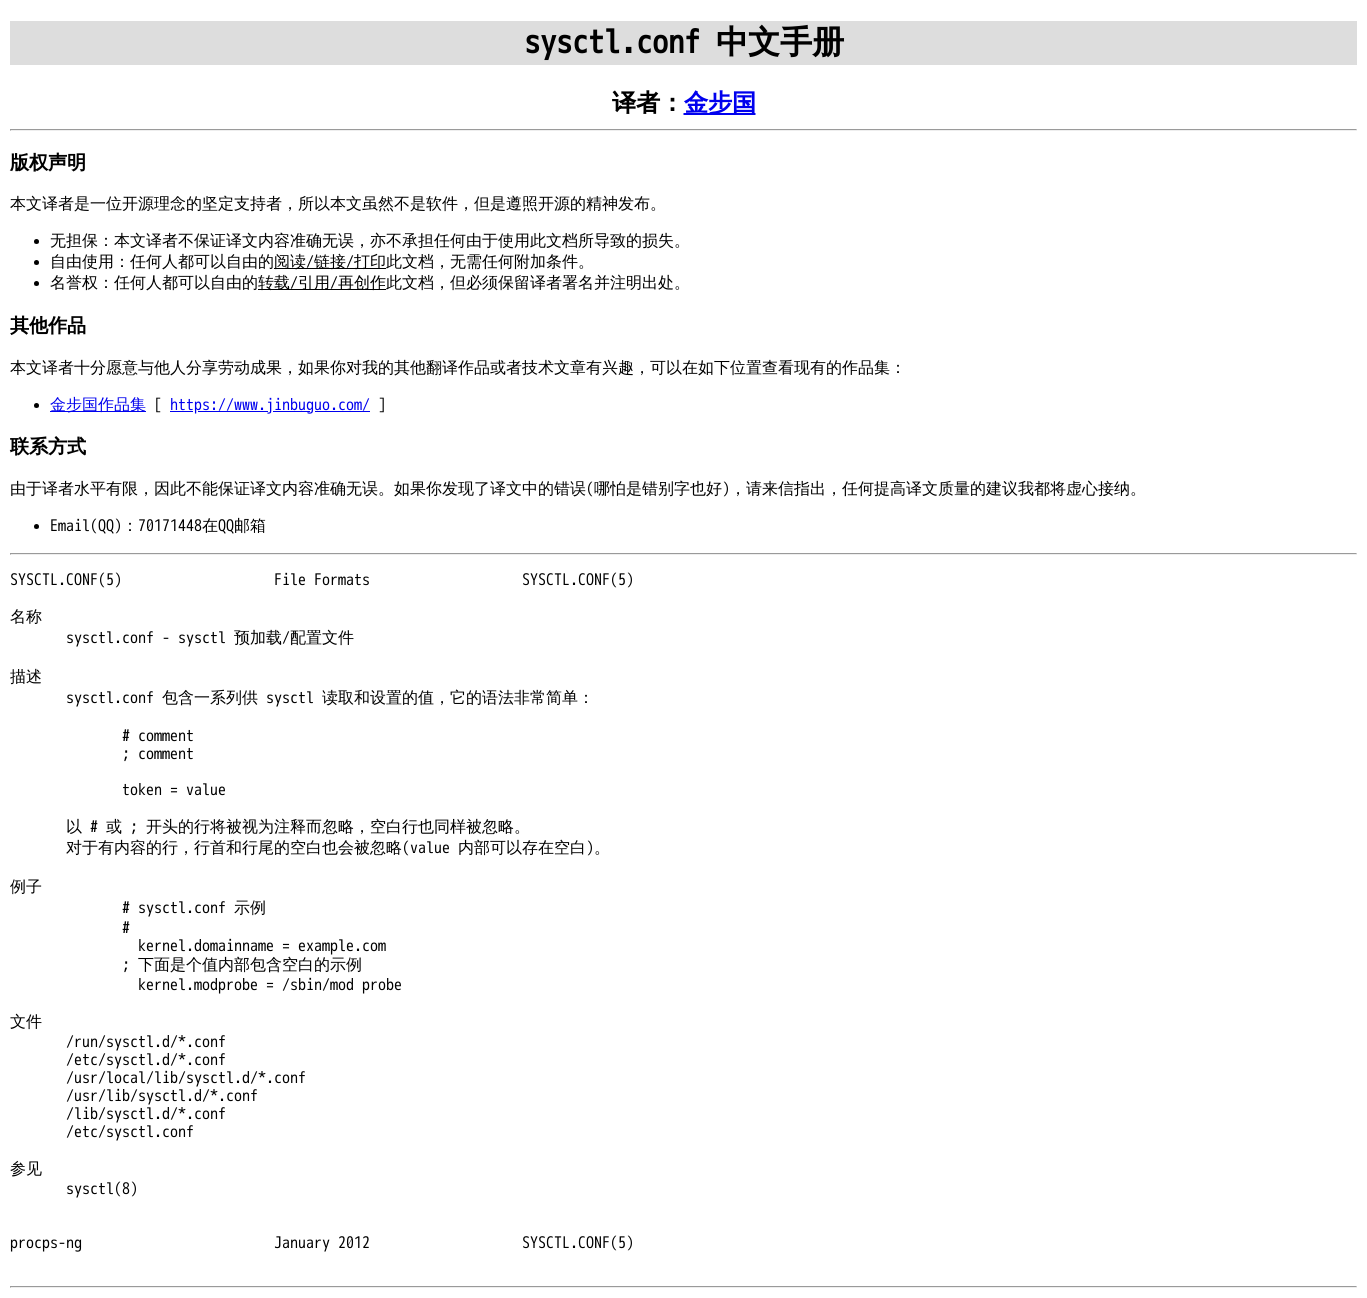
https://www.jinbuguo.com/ (270, 405)
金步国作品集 (98, 405)
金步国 (720, 103)
